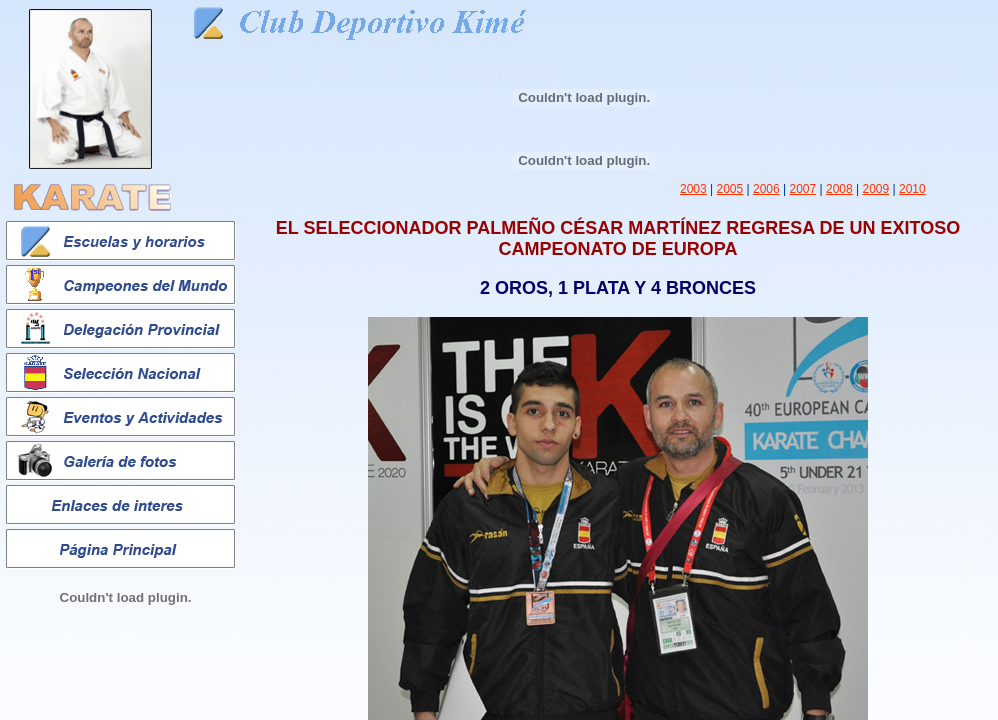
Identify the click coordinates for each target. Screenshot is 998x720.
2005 (730, 189)
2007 (803, 189)
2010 (912, 189)
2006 (766, 189)
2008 (839, 189)
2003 (693, 189)
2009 (876, 189)
